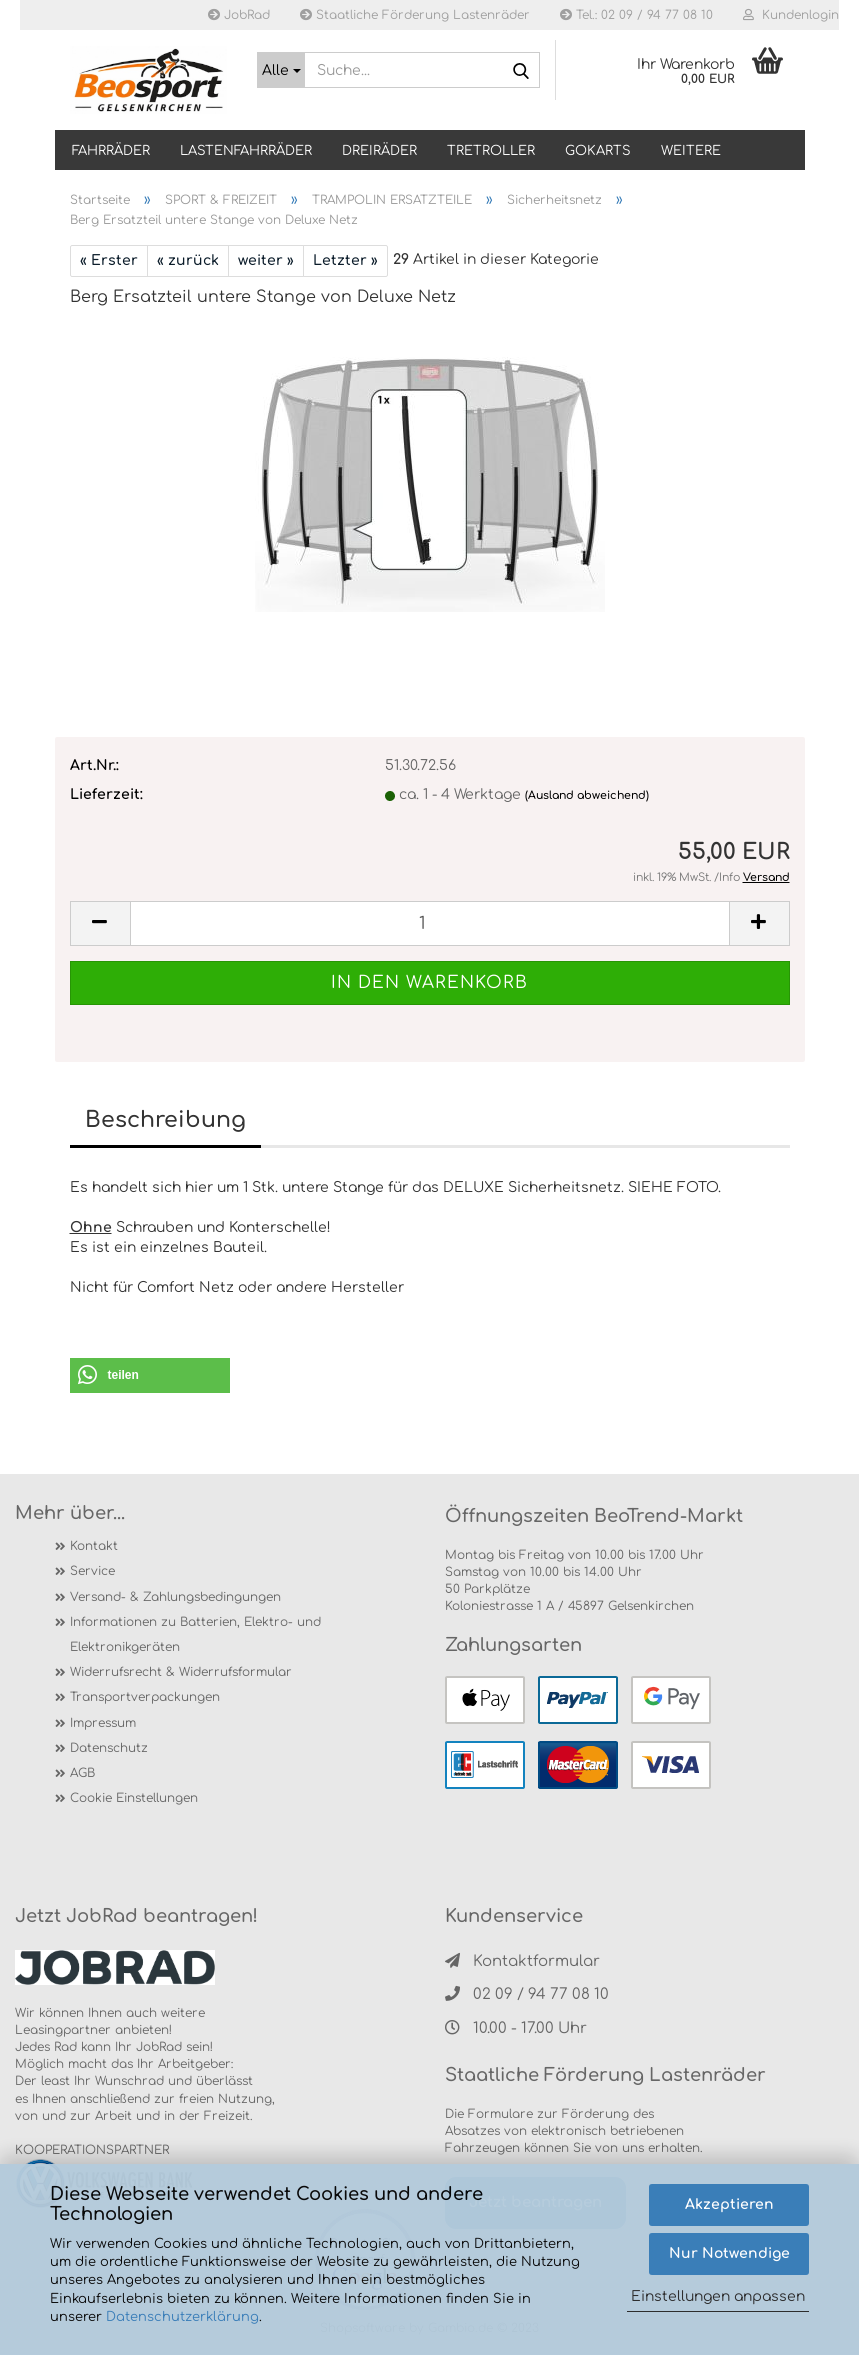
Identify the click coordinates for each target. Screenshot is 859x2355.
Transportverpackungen (145, 1697)
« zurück (188, 260)
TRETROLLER (491, 151)
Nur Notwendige (729, 2253)
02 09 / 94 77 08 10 (527, 1994)
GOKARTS (598, 151)
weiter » (266, 260)
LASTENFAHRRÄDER (246, 151)
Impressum (103, 1723)
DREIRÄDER (379, 151)
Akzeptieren (729, 2204)
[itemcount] (430, 923)
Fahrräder (111, 151)
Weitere (691, 151)
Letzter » (345, 260)
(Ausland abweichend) (587, 795)
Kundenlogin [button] (791, 15)
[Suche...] (281, 70)
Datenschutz (109, 1748)
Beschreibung (165, 1120)
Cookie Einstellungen (134, 1798)
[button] (150, 1375)
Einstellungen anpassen (718, 2296)
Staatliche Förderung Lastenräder (415, 15)
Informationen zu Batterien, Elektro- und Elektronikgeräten (195, 1634)
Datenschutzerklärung (182, 2317)
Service (92, 1571)
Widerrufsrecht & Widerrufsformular (181, 1672)
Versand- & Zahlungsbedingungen (175, 1597)
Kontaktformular (522, 1961)
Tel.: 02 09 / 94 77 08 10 (636, 15)
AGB (82, 1773)
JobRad (239, 15)
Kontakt (94, 1546)
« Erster (109, 260)
